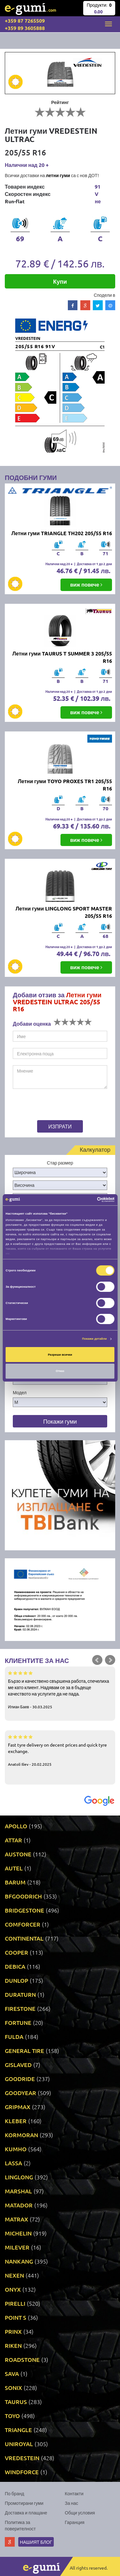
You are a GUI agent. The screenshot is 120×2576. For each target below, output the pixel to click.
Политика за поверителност (20, 2525)
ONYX (13, 2289)
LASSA (13, 2163)
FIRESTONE (20, 2008)
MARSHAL (18, 2191)
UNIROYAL (19, 2443)
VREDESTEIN (22, 2457)
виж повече (86, 584)
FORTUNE (18, 2022)
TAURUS (16, 2401)
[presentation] (52, 1105)
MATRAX (16, 2219)
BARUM (15, 1882)
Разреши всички (60, 1354)
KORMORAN (21, 2134)
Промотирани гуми (24, 2503)
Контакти (74, 2493)
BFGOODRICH (23, 1896)
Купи (60, 281)
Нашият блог (36, 2542)
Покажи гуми (60, 1421)
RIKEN (13, 2345)
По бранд (14, 2493)
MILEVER (17, 2247)
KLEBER (16, 2120)
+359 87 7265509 (25, 20)
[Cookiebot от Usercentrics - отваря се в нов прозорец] (87, 1199)
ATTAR (13, 1840)
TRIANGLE (18, 2429)
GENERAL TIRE (24, 2050)
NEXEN (14, 2275)
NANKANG (19, 2261)
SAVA (12, 2373)
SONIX (13, 2387)
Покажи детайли (94, 1338)
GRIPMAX (17, 2106)
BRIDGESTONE (24, 1910)
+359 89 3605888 (25, 28)
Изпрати (60, 1126)
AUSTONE (18, 1854)
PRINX (13, 2331)
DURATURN (20, 1994)
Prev (97, 1660)
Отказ (60, 1371)
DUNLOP (16, 1980)
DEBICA (15, 1966)
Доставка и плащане (26, 2512)
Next (110, 1660)
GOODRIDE (20, 2078)
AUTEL (14, 1868)
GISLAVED (18, 2064)
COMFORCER (22, 1924)
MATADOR (19, 2205)
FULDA (14, 2036)
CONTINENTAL (24, 1938)
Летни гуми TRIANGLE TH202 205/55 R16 (62, 533)
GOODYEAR (20, 2092)
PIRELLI (15, 2303)
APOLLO (16, 1826)
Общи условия (80, 2512)
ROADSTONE (22, 2359)
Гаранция (74, 2522)
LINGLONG (19, 2177)
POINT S (15, 2317)
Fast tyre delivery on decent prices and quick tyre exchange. (60, 1750)
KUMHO (16, 2149)
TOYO (12, 2415)
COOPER (16, 1952)
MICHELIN (18, 2233)
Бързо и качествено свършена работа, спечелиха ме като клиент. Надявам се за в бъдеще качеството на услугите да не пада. (60, 1689)
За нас (71, 2503)
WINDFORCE (22, 2471)
